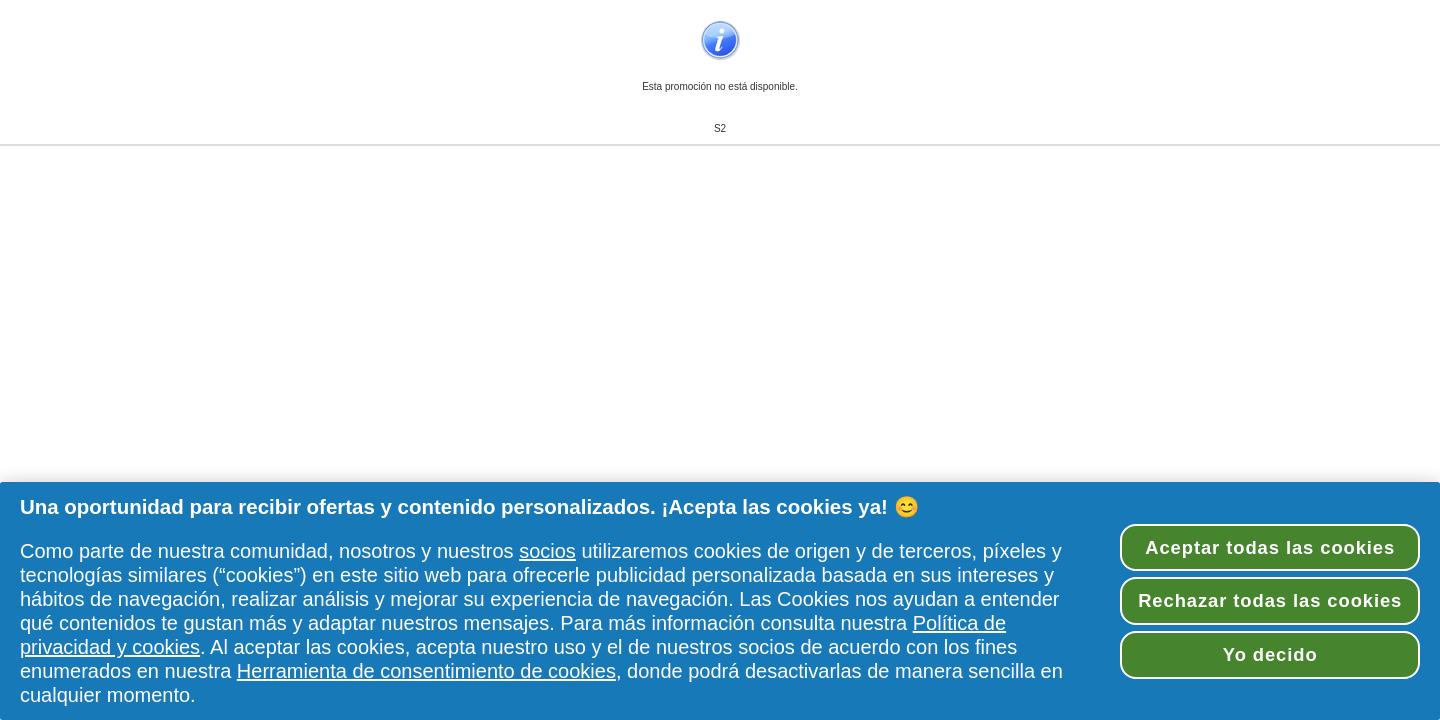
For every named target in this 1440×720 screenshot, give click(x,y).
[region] (720, 601)
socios (547, 551)
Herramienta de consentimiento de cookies (426, 671)
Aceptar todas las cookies (1270, 547)
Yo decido (1270, 654)
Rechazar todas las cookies (1270, 600)
